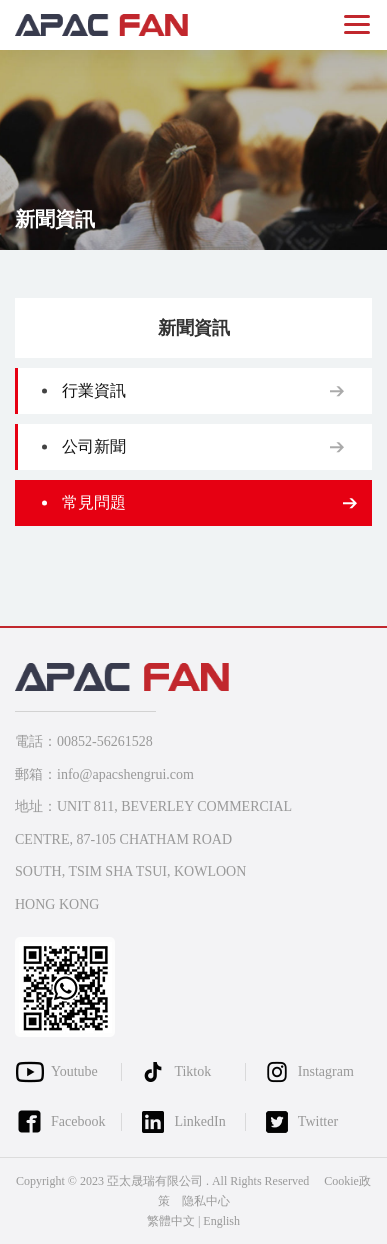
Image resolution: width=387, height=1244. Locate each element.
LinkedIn (199, 1121)
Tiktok (192, 1071)
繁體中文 (171, 1221)
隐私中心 (206, 1201)
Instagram (326, 1071)
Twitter (318, 1121)
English (221, 1221)
